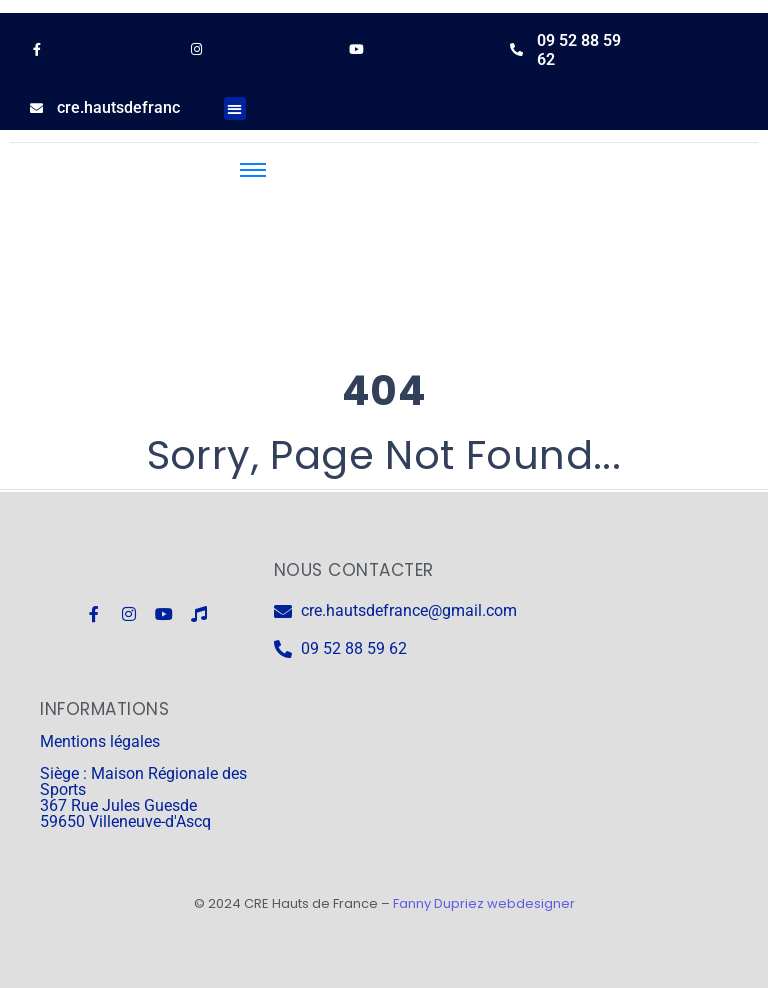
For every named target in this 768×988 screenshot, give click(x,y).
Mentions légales (100, 741)
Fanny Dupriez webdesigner (484, 903)
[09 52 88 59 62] (516, 49)
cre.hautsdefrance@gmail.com (167, 107)
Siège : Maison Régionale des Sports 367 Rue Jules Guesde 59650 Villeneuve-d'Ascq (143, 797)
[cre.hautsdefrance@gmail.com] (36, 108)
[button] (235, 108)
